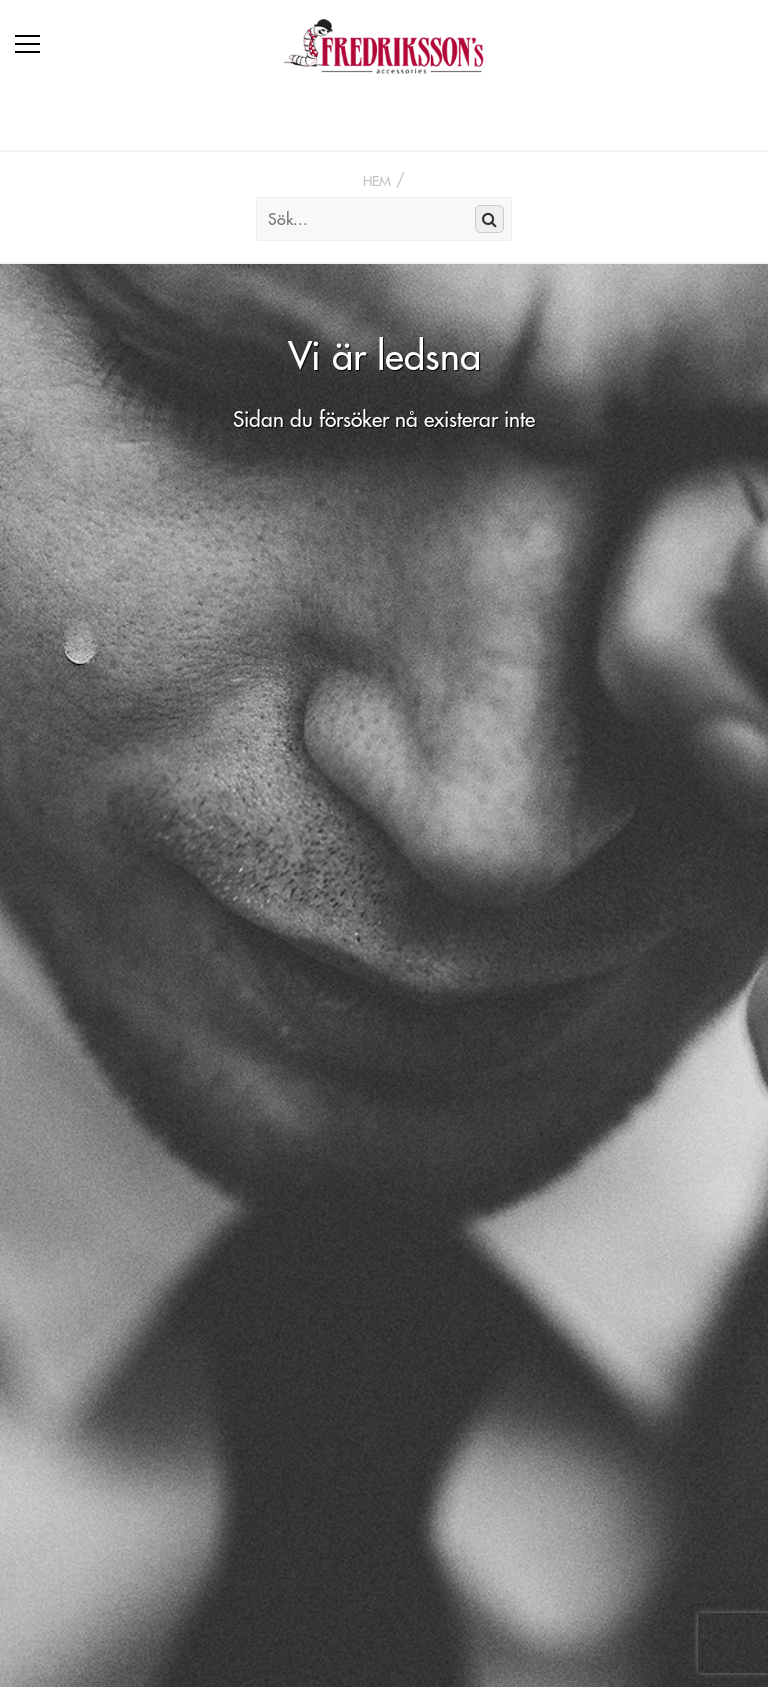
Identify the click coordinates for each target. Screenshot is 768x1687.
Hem (377, 181)
